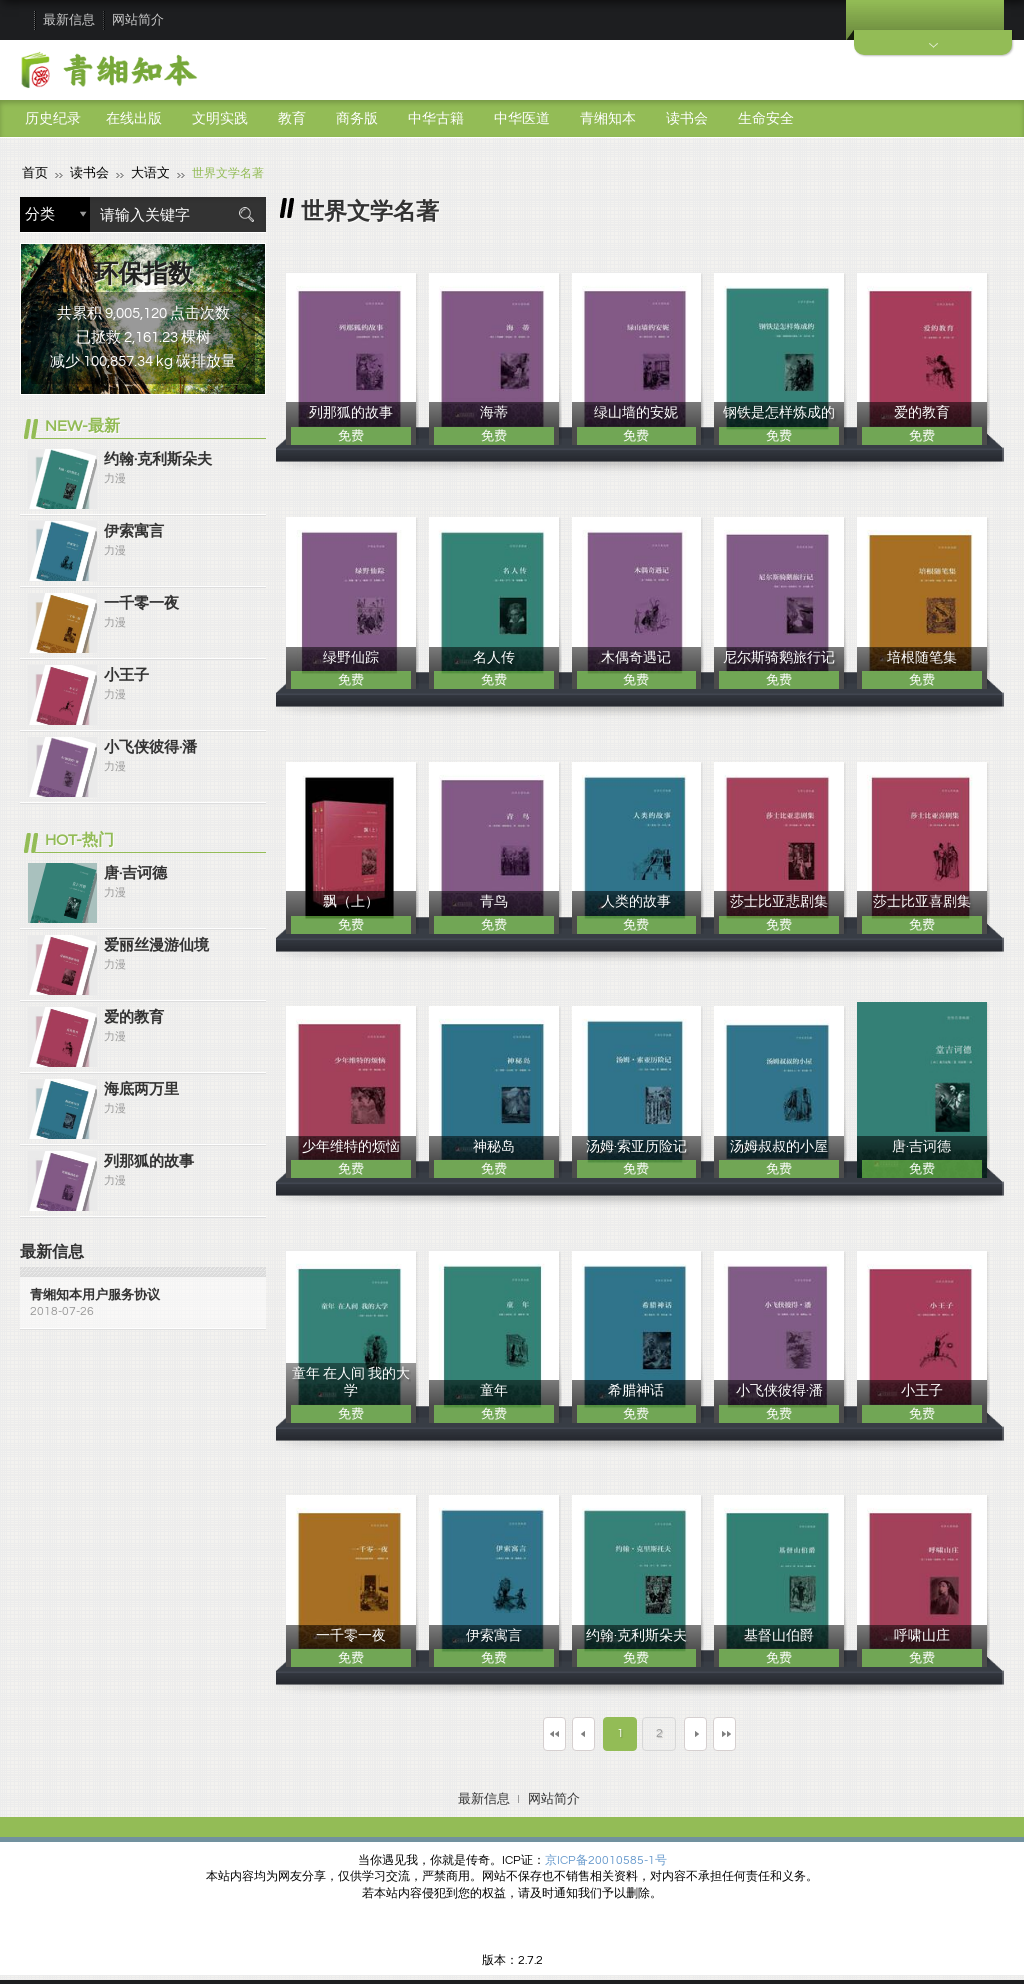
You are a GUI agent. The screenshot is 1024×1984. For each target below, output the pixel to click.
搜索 (246, 213)
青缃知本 (608, 119)
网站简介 (138, 20)
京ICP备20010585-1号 (606, 1858)
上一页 (566, 1731)
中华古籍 (436, 119)
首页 (34, 172)
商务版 (357, 119)
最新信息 (69, 20)
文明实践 (220, 119)
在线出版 (134, 119)
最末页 (787, 1731)
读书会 (687, 119)
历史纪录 (53, 119)
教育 (292, 119)
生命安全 (766, 119)
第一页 (492, 1731)
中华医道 (522, 119)
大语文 (144, 172)
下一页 (713, 1731)
